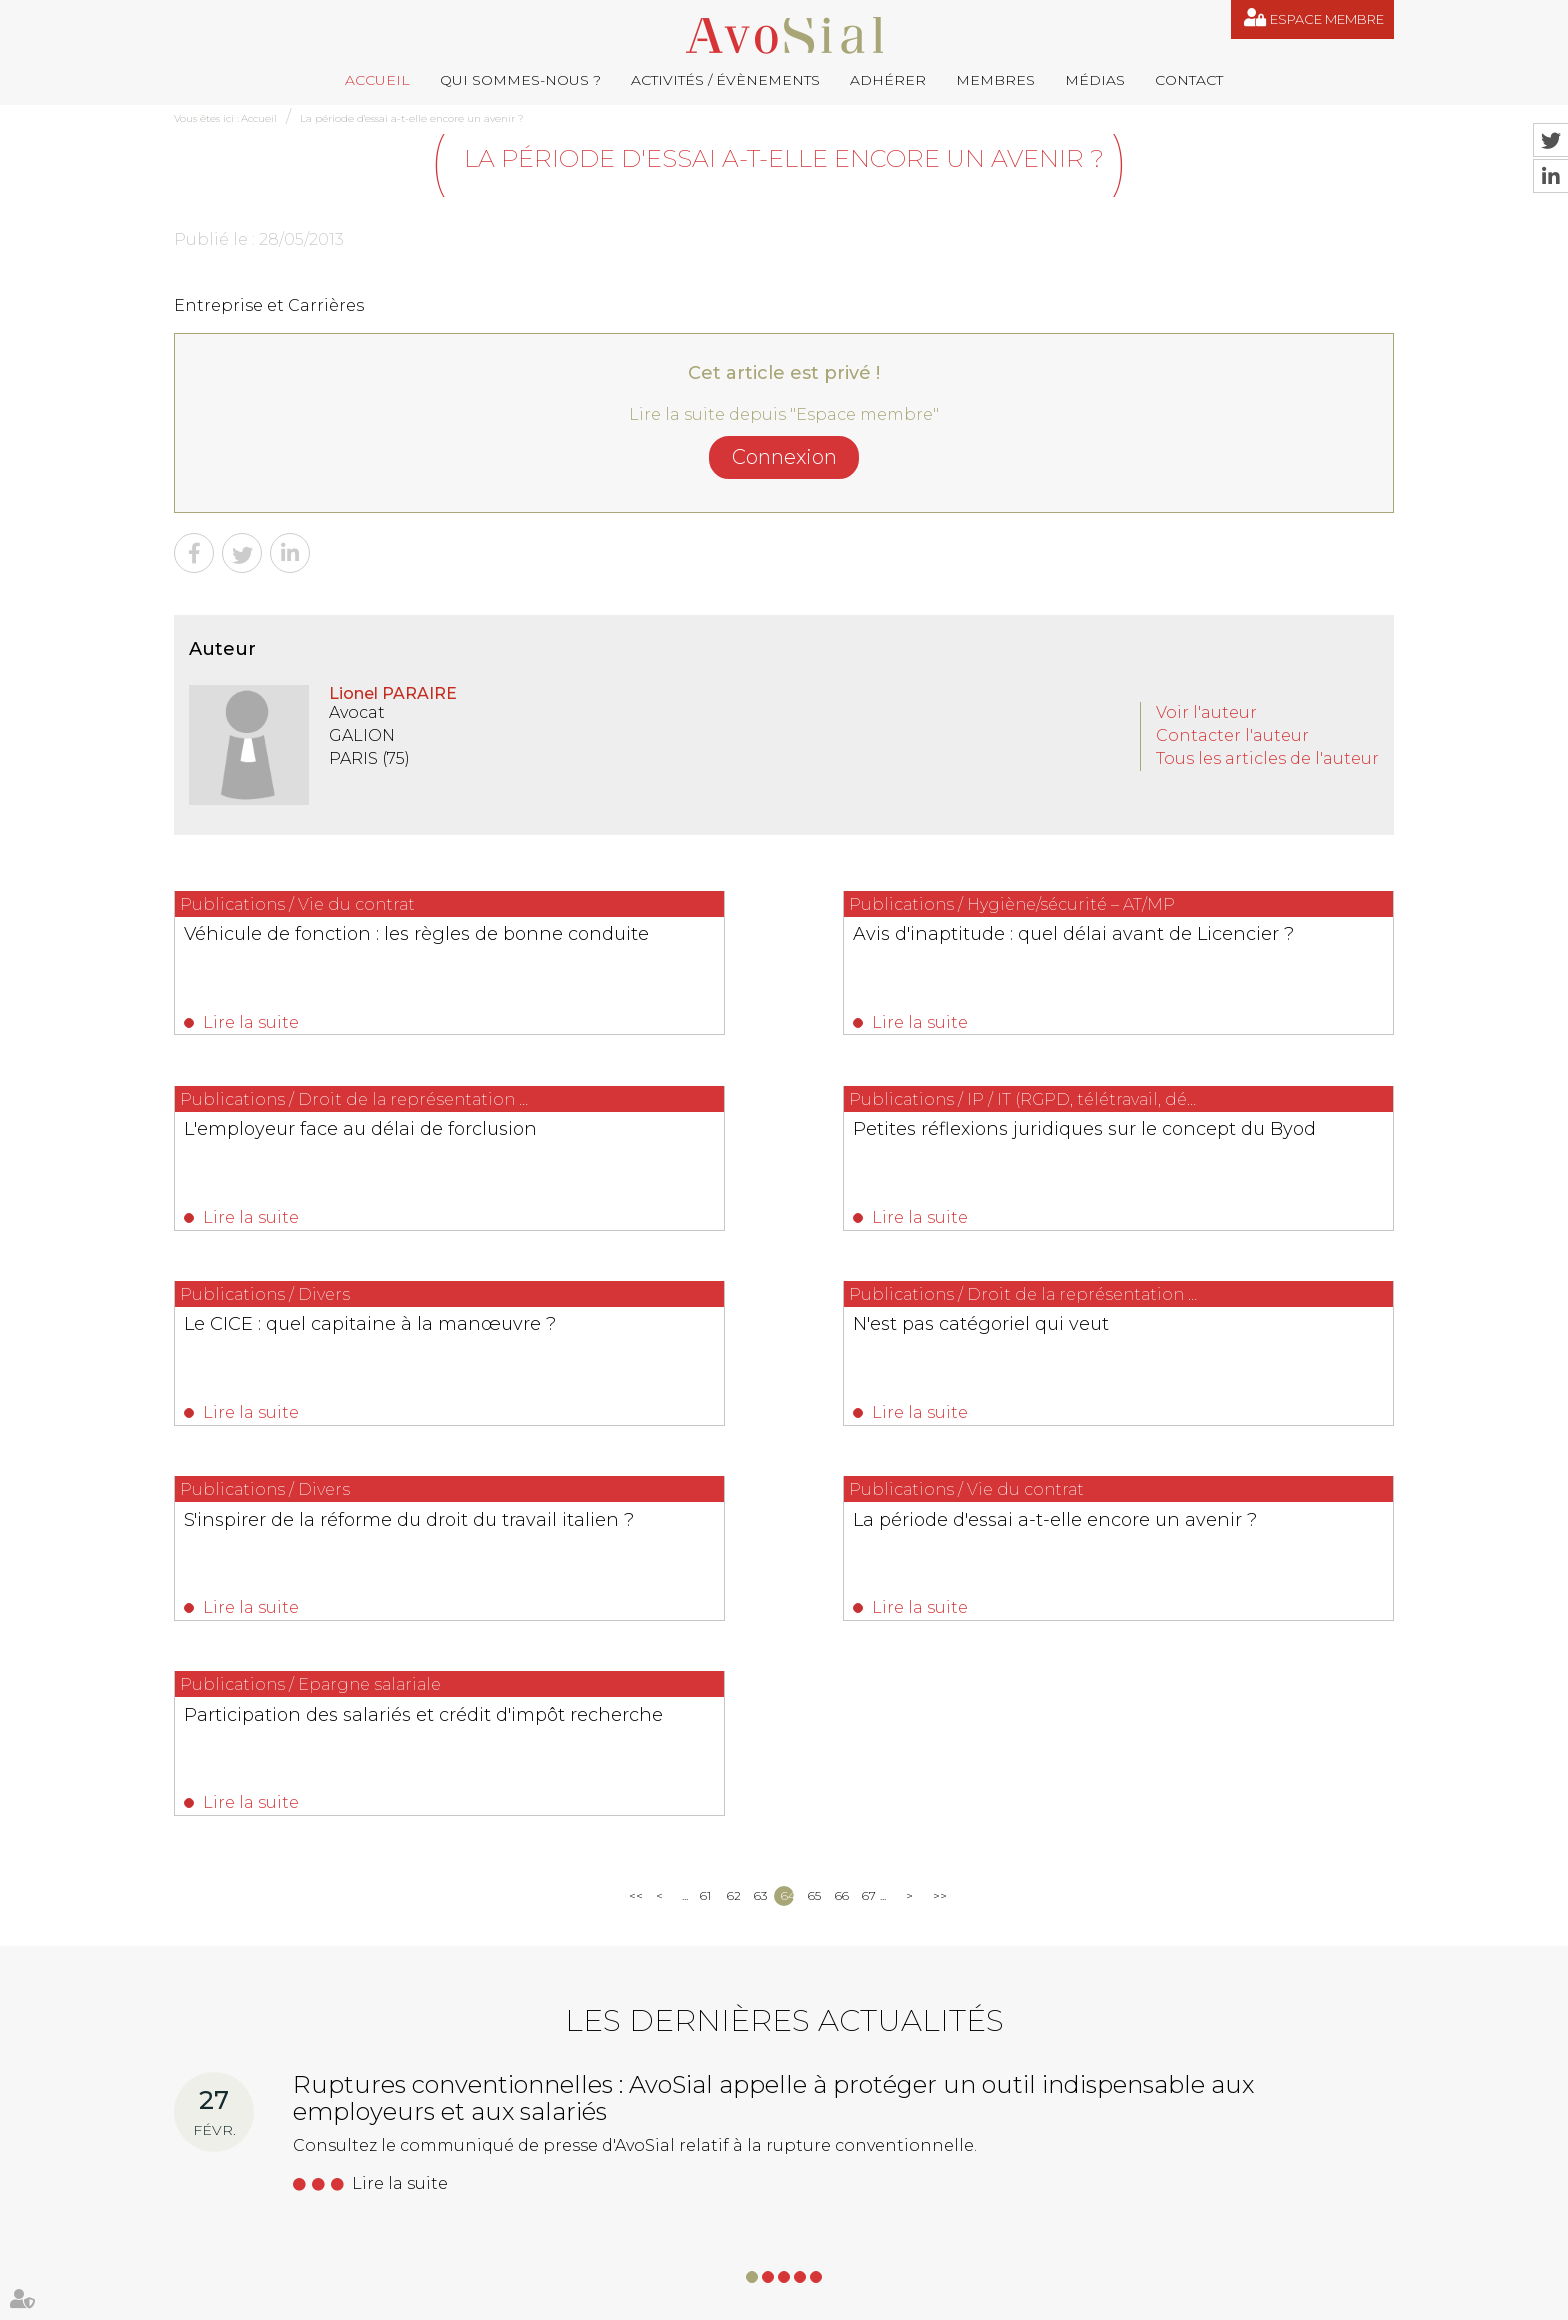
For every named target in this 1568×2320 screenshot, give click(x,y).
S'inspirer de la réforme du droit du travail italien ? (341, 1352)
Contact (1189, 80)
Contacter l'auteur (1232, 735)
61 (705, 1531)
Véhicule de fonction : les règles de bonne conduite (342, 945)
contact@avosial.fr (1069, 2075)
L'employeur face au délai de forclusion (1174, 945)
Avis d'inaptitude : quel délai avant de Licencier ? (770, 945)
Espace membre (1327, 19)
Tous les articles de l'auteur (1267, 758)
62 (733, 1531)
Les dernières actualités (784, 1656)
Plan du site (775, 2298)
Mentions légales (870, 2298)
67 (868, 1531)
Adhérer (888, 80)
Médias (1095, 80)
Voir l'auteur (1206, 712)
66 (841, 1531)
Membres (995, 80)
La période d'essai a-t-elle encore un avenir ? (412, 118)
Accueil (377, 80)
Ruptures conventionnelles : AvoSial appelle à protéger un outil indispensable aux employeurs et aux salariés (773, 1733)
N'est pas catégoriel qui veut (1173, 1137)
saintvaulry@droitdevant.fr (984, 2175)
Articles (1059, 2298)
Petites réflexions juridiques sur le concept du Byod (337, 1148)
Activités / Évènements (725, 80)
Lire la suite (252, 1022)
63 (760, 1531)
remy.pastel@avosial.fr (874, 2075)
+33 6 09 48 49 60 (1199, 2175)
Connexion (784, 457)
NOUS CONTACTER (286, 2233)
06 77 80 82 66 (265, 2104)
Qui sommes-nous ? (520, 80)
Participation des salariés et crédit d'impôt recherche (1198, 1352)
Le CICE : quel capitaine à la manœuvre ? (739, 1148)
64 (787, 1531)
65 (814, 1531)
